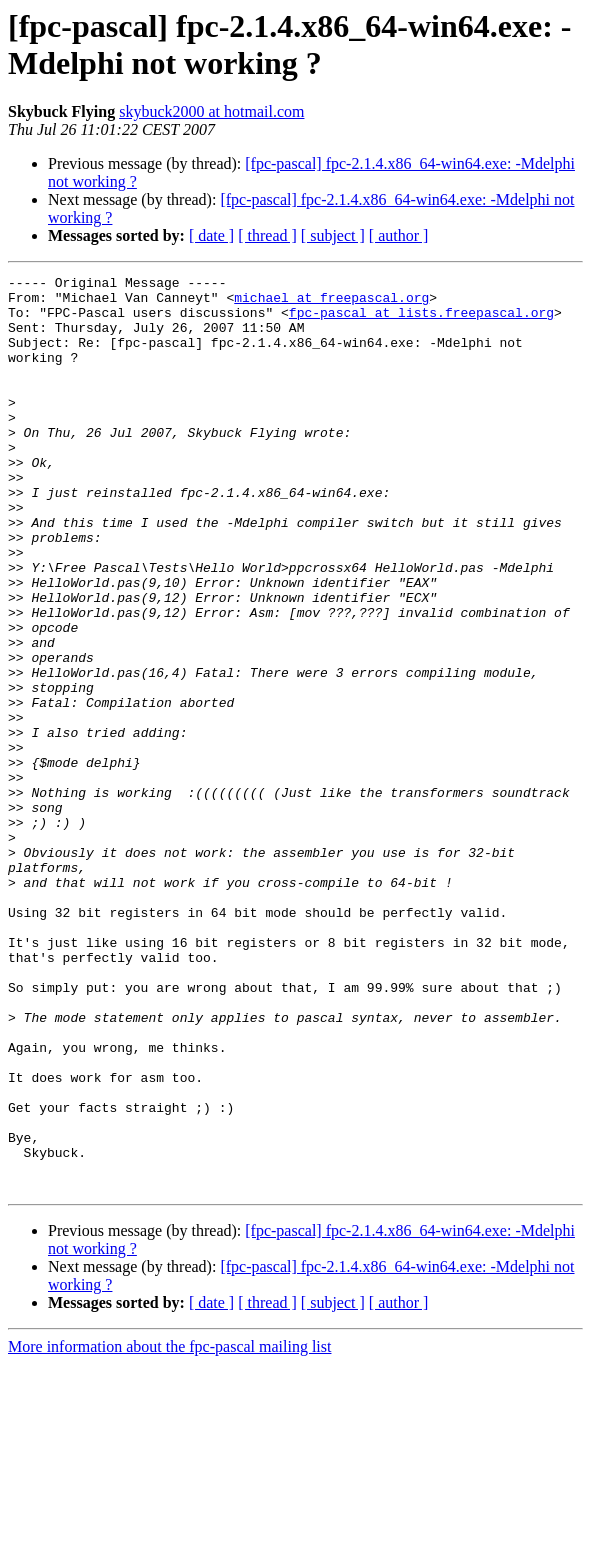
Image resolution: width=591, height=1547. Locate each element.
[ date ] (211, 235)
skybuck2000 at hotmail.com (211, 111)
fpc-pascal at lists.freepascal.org (421, 321)
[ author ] (399, 235)
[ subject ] (333, 235)
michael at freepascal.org (331, 303)
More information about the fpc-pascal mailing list (169, 1529)
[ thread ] (267, 235)
